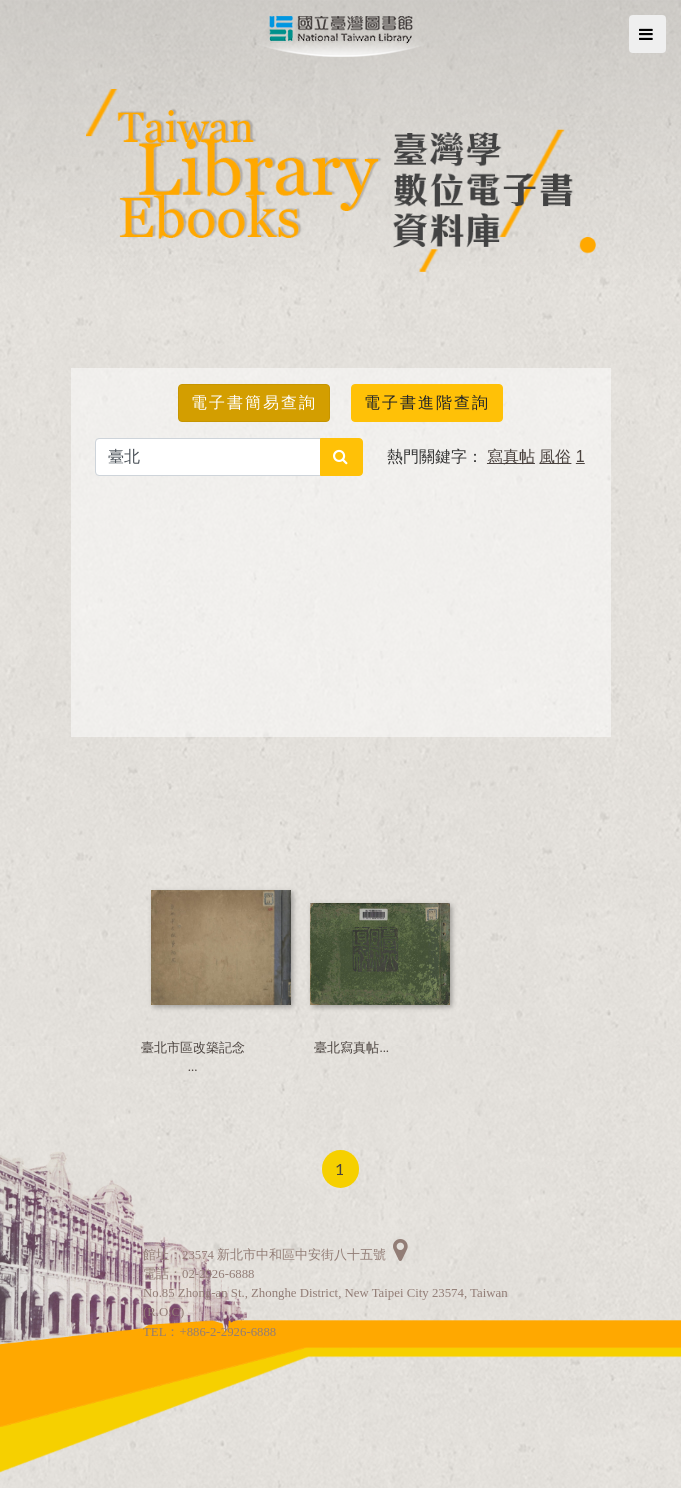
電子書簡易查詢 (254, 402)
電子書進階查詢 (427, 402)
